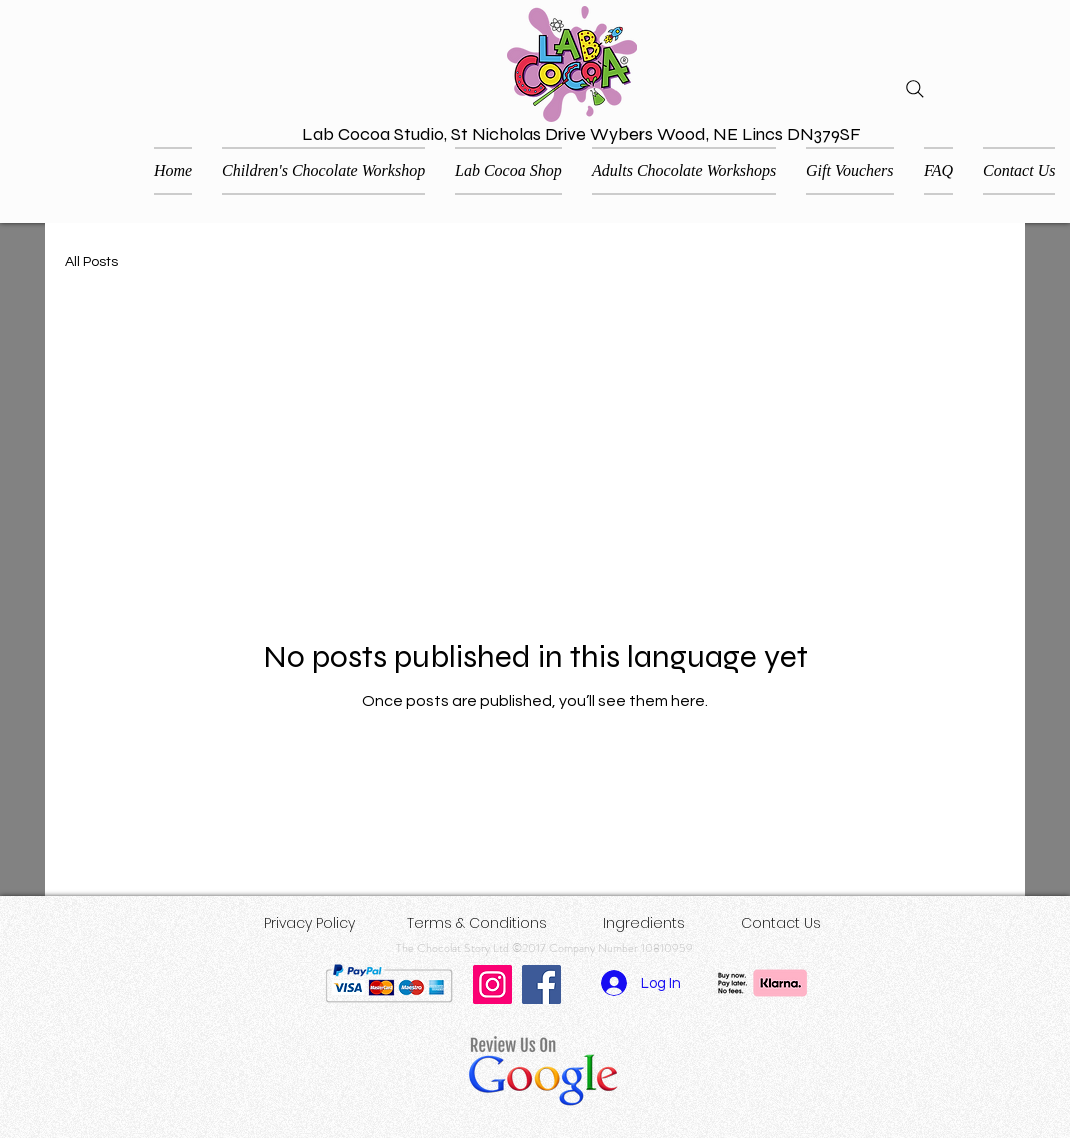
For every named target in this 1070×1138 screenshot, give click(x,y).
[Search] (915, 89)
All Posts (91, 262)
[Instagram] (492, 984)
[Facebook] (541, 984)
